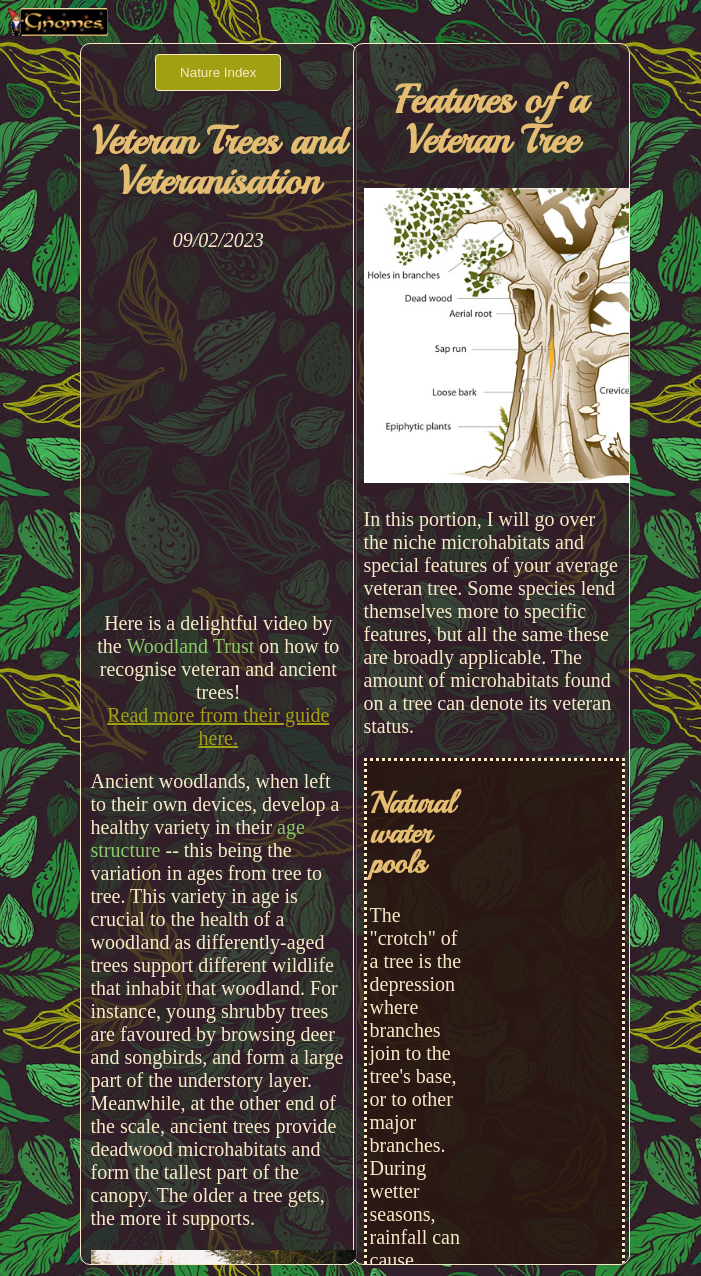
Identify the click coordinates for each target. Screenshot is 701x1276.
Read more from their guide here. (218, 726)
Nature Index (218, 72)
